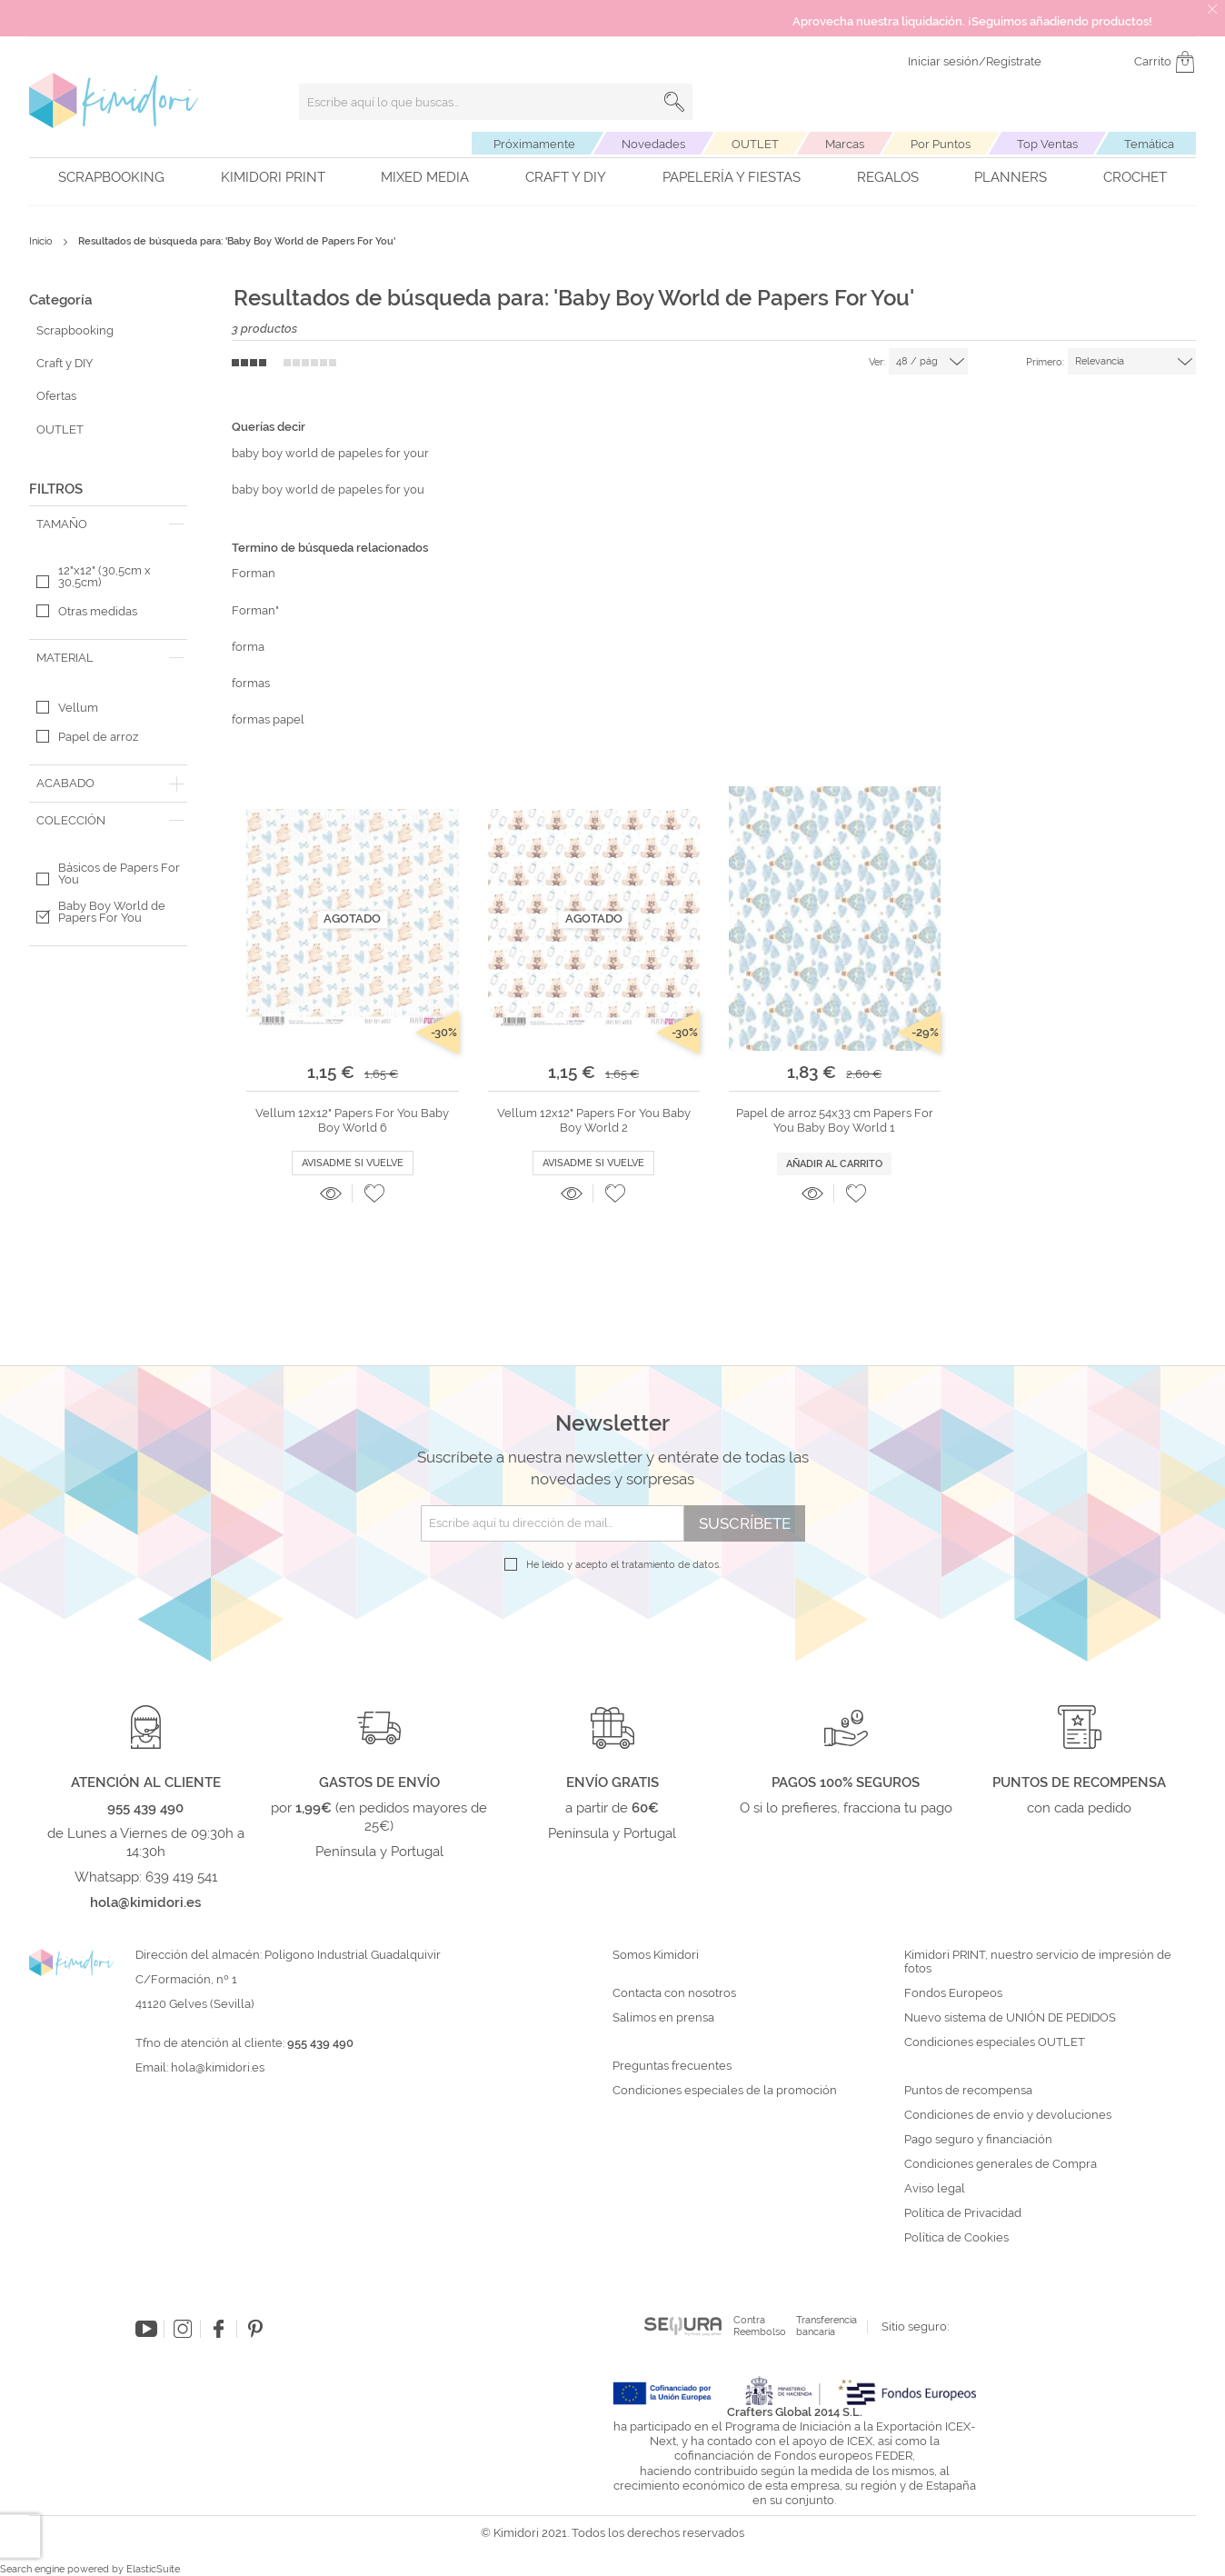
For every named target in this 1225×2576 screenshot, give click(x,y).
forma (248, 647)
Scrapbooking (111, 177)
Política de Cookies (956, 2238)
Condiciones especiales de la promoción (726, 2090)
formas (251, 683)
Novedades (653, 144)
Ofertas (56, 396)
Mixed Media (425, 177)
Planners (1010, 177)
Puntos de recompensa (968, 2090)
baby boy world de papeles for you (328, 489)
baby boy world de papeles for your (330, 453)
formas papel (268, 719)
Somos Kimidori (655, 1955)
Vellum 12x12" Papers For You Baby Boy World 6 (352, 1120)
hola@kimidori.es (217, 2067)
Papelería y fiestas (731, 177)
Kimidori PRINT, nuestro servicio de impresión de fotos (1037, 1962)
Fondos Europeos (953, 1993)
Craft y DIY (565, 177)
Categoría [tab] (60, 300)
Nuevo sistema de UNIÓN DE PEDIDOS (1010, 2018)
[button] (374, 1193)
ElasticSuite (153, 2569)
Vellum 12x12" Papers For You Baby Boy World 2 (594, 1120)
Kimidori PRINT (273, 177)
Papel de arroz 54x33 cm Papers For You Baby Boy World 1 (834, 1120)
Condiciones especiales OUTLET (994, 2042)
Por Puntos (941, 144)
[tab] (108, 524)
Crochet (1135, 177)
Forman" (255, 610)
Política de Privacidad (962, 2213)
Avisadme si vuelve (352, 1163)
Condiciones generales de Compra (1000, 2164)
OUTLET (755, 144)
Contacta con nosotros (674, 1993)
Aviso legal (934, 2188)
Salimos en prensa (663, 2018)
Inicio (42, 241)
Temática (1149, 144)
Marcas (844, 144)
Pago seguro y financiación (978, 2139)
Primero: (1045, 362)
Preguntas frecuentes (672, 2066)
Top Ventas (1047, 144)
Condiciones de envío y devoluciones (1007, 2115)
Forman (253, 573)
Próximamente (534, 144)
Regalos (888, 177)
